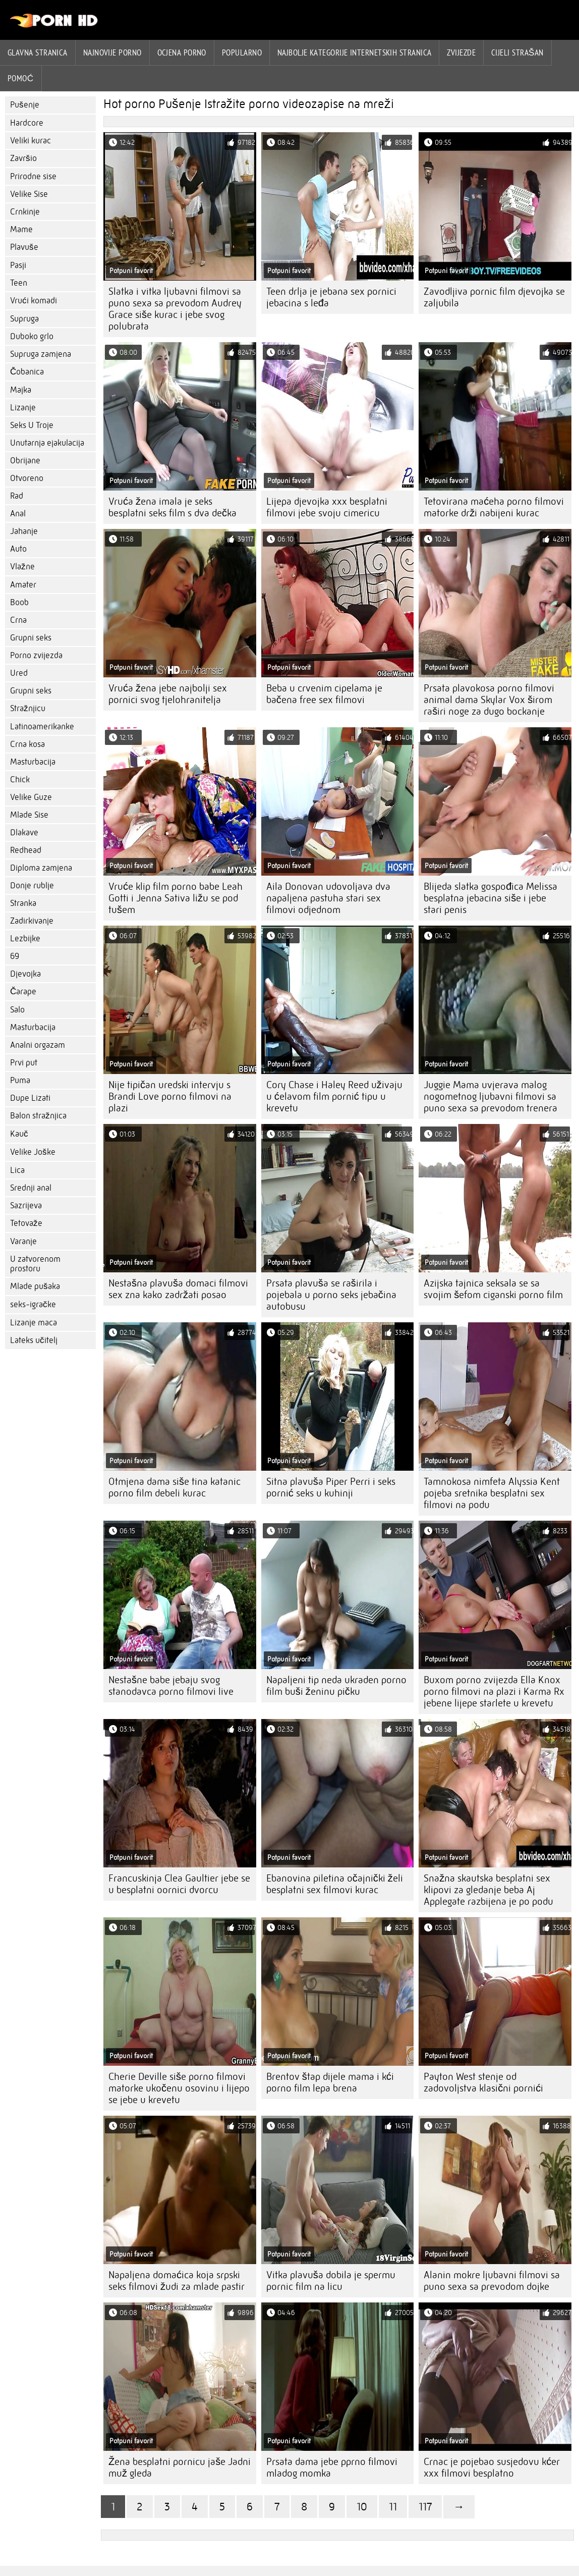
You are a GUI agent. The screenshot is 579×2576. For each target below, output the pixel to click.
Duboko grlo (31, 336)
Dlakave (24, 832)
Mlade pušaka (35, 1286)
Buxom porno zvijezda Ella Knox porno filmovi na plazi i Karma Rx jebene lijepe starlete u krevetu (494, 1691)
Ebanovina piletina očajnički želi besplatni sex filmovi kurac (334, 1884)
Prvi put (23, 1062)
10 (362, 2506)
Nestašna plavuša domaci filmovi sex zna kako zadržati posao (178, 1289)
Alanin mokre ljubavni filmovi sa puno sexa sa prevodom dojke (492, 2280)
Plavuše (24, 247)
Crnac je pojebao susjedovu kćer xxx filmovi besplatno (492, 2467)
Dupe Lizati (30, 1098)
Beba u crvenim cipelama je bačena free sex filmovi (324, 694)
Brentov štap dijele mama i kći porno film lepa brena (330, 2082)
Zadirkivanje (31, 921)
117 (425, 2506)
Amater (23, 584)
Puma (20, 1080)
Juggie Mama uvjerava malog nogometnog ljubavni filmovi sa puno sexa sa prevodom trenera (490, 1096)
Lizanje (23, 407)
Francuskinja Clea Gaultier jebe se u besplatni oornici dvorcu (179, 1884)
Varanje (23, 1241)
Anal (18, 513)
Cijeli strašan (517, 52)
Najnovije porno (112, 52)
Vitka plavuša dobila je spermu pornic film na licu (330, 2280)
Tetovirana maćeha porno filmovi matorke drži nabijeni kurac (494, 507)
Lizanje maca (33, 1322)
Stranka (23, 903)
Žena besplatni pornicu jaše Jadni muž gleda (179, 2467)
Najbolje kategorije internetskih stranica (354, 52)
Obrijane (25, 460)
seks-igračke (33, 1304)
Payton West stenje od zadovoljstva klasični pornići (483, 2082)
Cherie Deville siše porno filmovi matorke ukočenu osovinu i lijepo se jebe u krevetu (179, 2088)
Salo (17, 1009)
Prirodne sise (33, 176)
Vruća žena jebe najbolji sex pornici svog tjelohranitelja (167, 694)
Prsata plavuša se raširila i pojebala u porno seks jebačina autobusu (331, 1294)
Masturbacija (32, 762)
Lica (17, 1170)
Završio (23, 158)
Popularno (242, 52)
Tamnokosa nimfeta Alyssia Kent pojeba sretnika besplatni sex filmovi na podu (492, 1493)
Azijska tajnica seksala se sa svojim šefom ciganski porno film (493, 1289)
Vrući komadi (33, 300)
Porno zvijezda (36, 655)
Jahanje (24, 531)
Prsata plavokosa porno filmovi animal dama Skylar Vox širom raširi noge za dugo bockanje (489, 699)
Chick (20, 779)
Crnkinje (25, 212)
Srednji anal (30, 1188)
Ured (19, 673)
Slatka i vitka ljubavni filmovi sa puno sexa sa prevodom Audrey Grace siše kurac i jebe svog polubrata (175, 309)
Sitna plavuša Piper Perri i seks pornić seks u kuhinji (330, 1487)
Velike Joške (32, 1152)
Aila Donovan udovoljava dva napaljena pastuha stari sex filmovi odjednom (328, 898)
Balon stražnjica (38, 1115)
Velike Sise (29, 194)
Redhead (25, 850)
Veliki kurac (30, 140)
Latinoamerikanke (42, 726)
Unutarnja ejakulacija (47, 443)
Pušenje (24, 105)
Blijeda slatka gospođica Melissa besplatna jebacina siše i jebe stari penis (490, 898)
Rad (16, 496)
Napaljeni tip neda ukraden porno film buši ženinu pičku (336, 1685)
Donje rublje (32, 885)
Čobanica (27, 372)
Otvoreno (26, 478)
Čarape (23, 991)
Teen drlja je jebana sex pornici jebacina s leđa (331, 297)
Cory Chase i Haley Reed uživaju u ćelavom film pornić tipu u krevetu (334, 1096)
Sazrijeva (26, 1205)
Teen (18, 283)
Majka (20, 390)
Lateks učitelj (33, 1340)
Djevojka (25, 974)
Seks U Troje (31, 425)
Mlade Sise (29, 815)
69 (14, 956)
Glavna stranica (38, 52)
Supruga (24, 319)
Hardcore (26, 123)
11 (393, 2506)
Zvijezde (461, 52)
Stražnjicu (27, 708)
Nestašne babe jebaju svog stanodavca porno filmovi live (171, 1685)
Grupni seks (30, 637)
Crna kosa (27, 744)
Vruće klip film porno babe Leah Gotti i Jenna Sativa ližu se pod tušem (175, 898)
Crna (18, 620)
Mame (21, 229)
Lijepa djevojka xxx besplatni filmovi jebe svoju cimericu (326, 507)
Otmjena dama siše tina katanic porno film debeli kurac (174, 1487)
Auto (18, 549)
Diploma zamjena (41, 868)
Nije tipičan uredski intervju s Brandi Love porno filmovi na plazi (169, 1096)
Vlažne (22, 566)
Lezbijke (25, 938)
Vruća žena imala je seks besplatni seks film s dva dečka (172, 507)
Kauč (19, 1134)
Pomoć (21, 78)
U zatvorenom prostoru (35, 1263)
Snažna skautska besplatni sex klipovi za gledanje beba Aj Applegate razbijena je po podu (488, 1889)
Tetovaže (26, 1223)
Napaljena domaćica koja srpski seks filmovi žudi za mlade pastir (176, 2280)
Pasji (18, 265)
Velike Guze (31, 797)
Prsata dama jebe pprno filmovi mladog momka (331, 2467)
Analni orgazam (37, 1045)
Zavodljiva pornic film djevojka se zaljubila (494, 297)
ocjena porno (181, 52)
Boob (19, 602)
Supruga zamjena (40, 354)
